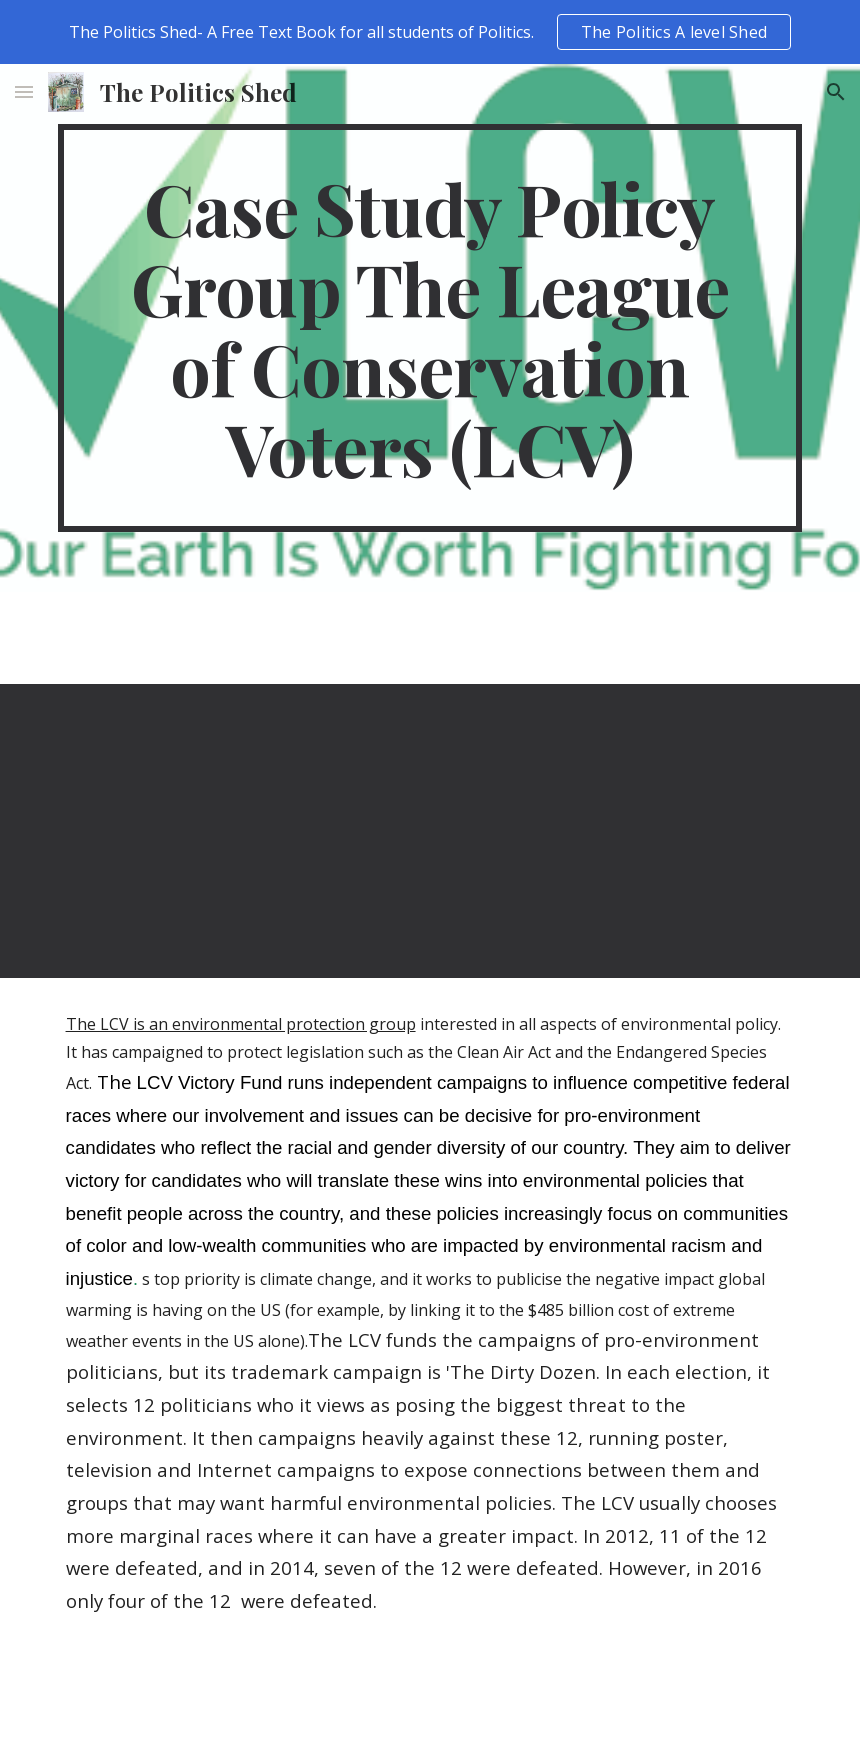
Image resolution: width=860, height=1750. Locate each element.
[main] (430, 328)
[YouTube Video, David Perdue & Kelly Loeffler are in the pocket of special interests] (239, 831)
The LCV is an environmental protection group (241, 1024)
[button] (24, 91)
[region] (430, 32)
